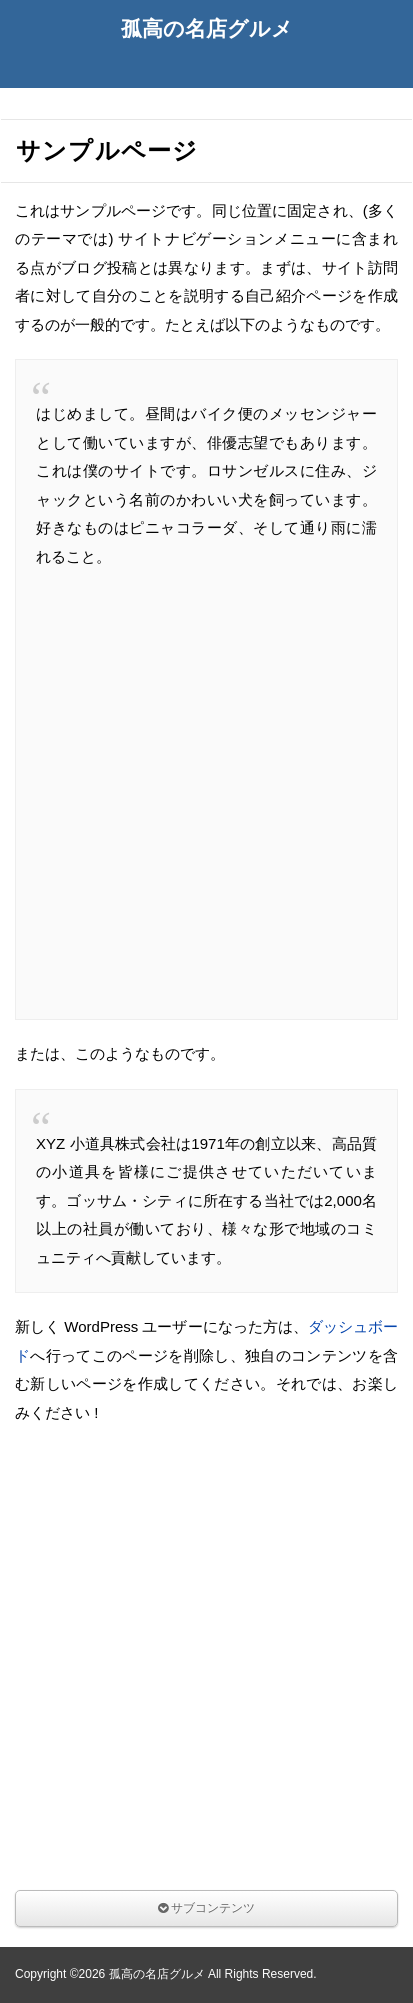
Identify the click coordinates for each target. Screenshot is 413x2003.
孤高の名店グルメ (207, 28)
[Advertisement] (206, 792)
